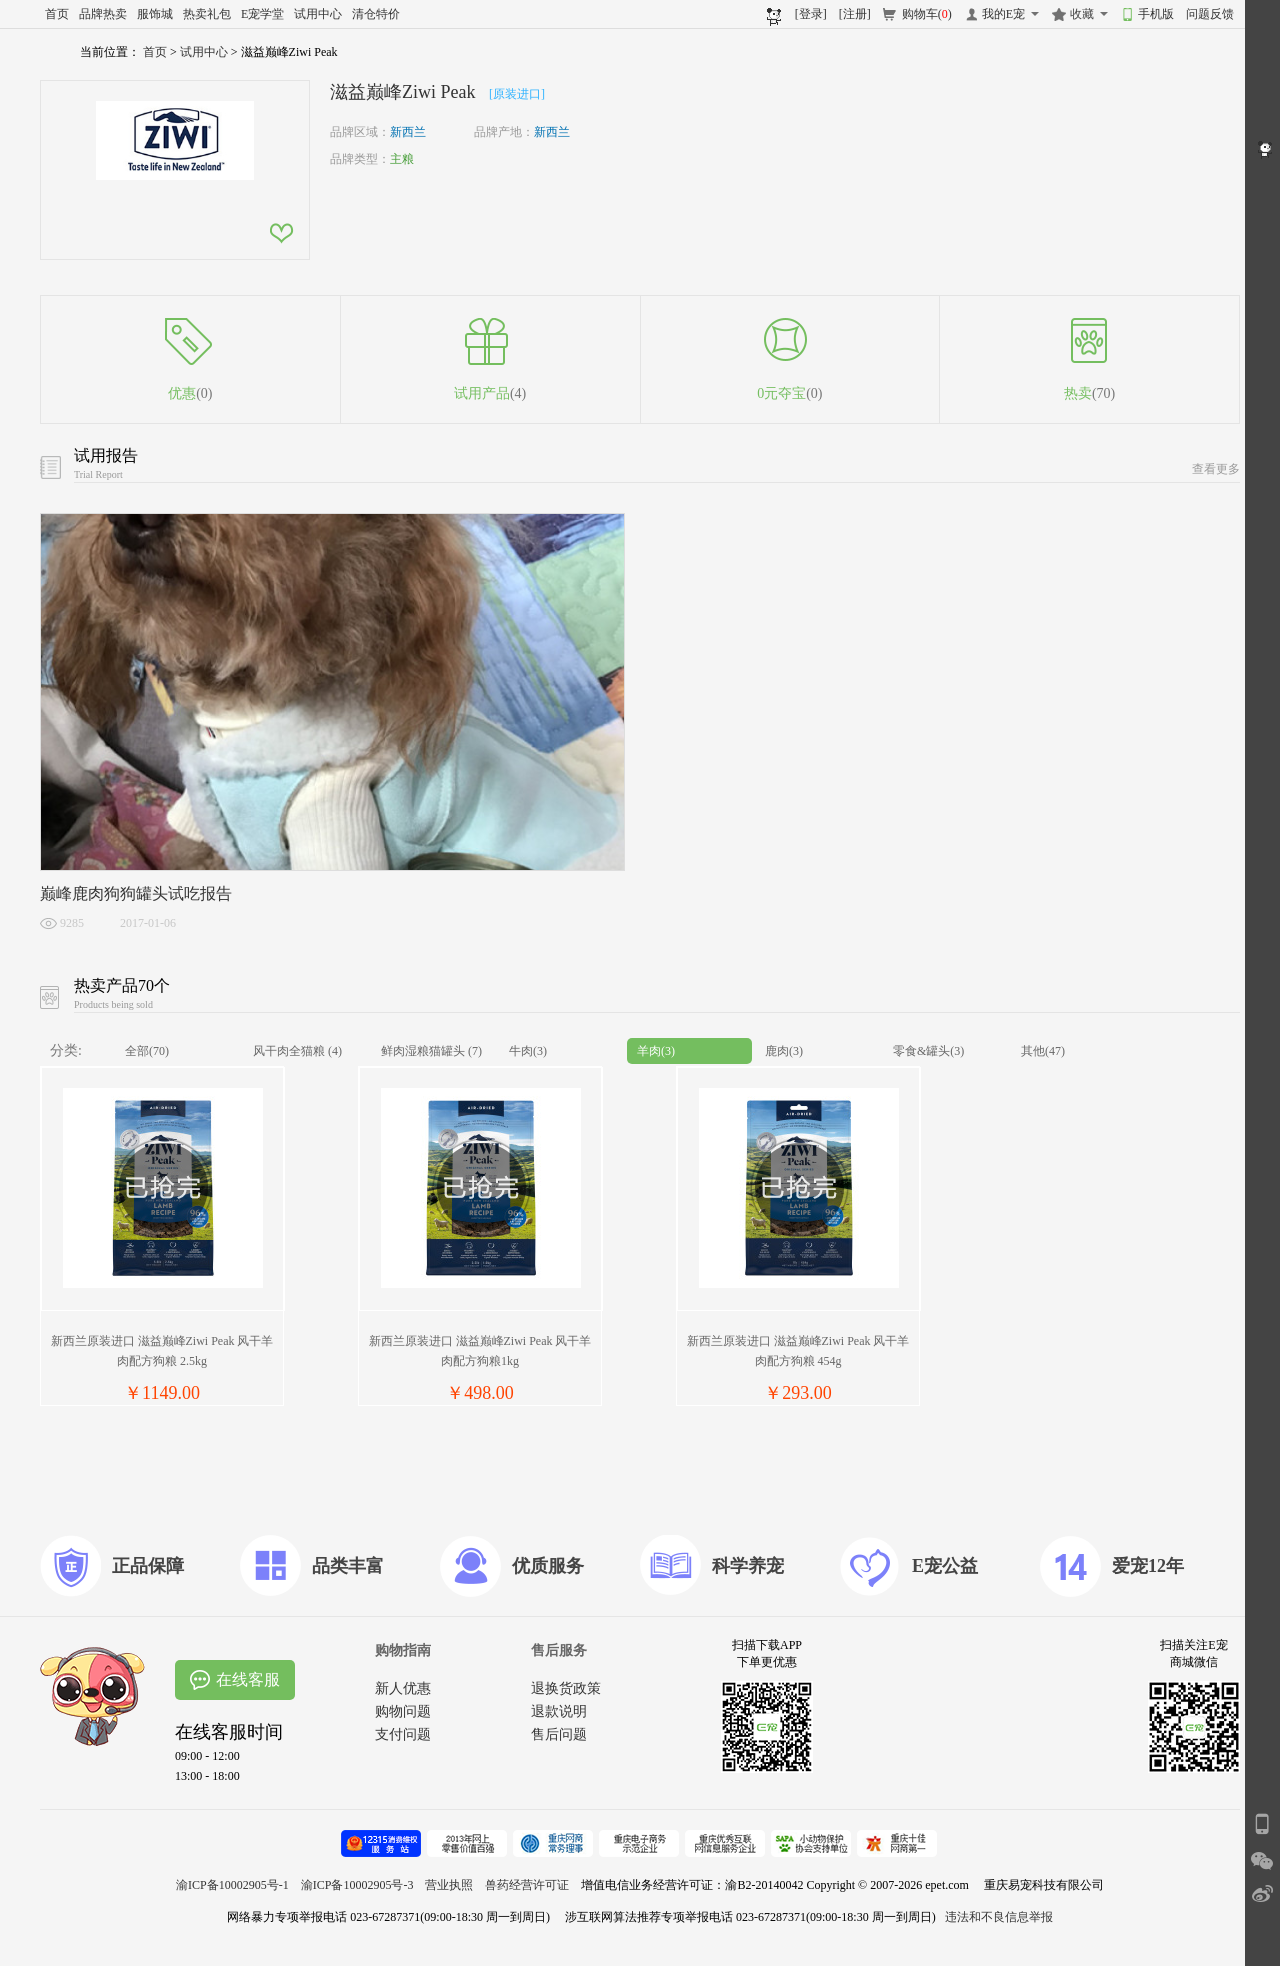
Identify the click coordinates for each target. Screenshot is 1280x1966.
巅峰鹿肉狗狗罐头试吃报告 (136, 893)
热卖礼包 (207, 14)
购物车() (927, 14)
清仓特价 (376, 14)
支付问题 (403, 1734)
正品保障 (148, 1566)
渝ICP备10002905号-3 (357, 1885)
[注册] (855, 14)
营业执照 (449, 1885)
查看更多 (1216, 469)
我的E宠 (1003, 14)
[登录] (811, 14)
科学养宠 (748, 1566)
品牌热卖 (103, 14)
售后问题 (559, 1734)
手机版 (1156, 14)
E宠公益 (945, 1566)
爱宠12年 (1148, 1566)
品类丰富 (348, 1566)
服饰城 (155, 14)
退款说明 (559, 1711)
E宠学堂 (262, 14)
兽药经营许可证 (527, 1885)
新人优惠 (403, 1688)
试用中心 (318, 14)
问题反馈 (1210, 14)
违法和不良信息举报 (999, 1917)
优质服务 (548, 1566)
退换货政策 (566, 1688)
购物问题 (403, 1711)
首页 (57, 14)
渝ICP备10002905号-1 (232, 1885)
